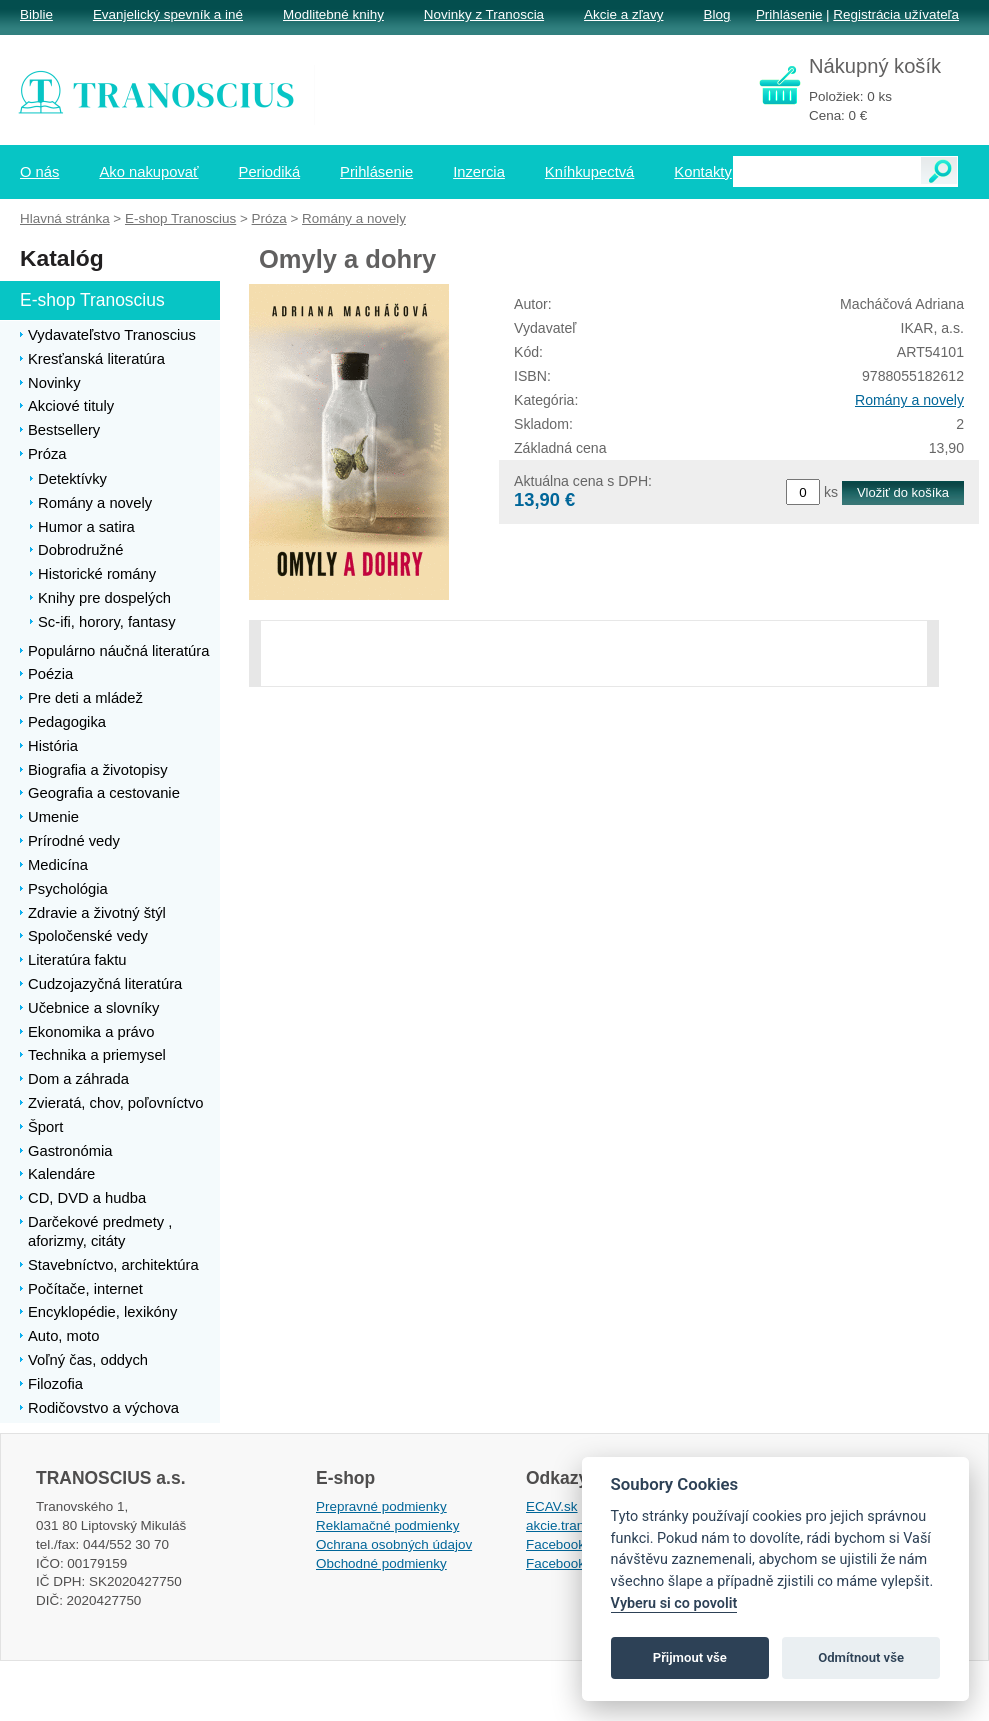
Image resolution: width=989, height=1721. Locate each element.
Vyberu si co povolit (674, 1603)
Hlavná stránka (65, 218)
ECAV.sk (552, 1506)
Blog (716, 14)
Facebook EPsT (574, 1563)
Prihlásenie (789, 14)
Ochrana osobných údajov (394, 1544)
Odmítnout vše (861, 1657)
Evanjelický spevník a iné (168, 14)
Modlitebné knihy (333, 14)
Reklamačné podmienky (387, 1525)
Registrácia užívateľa (896, 14)
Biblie (36, 14)
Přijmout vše (690, 1657)
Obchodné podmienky (381, 1563)
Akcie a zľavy (623, 14)
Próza (269, 218)
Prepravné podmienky (381, 1506)
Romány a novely (909, 400)
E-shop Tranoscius (180, 218)
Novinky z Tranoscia (484, 14)
